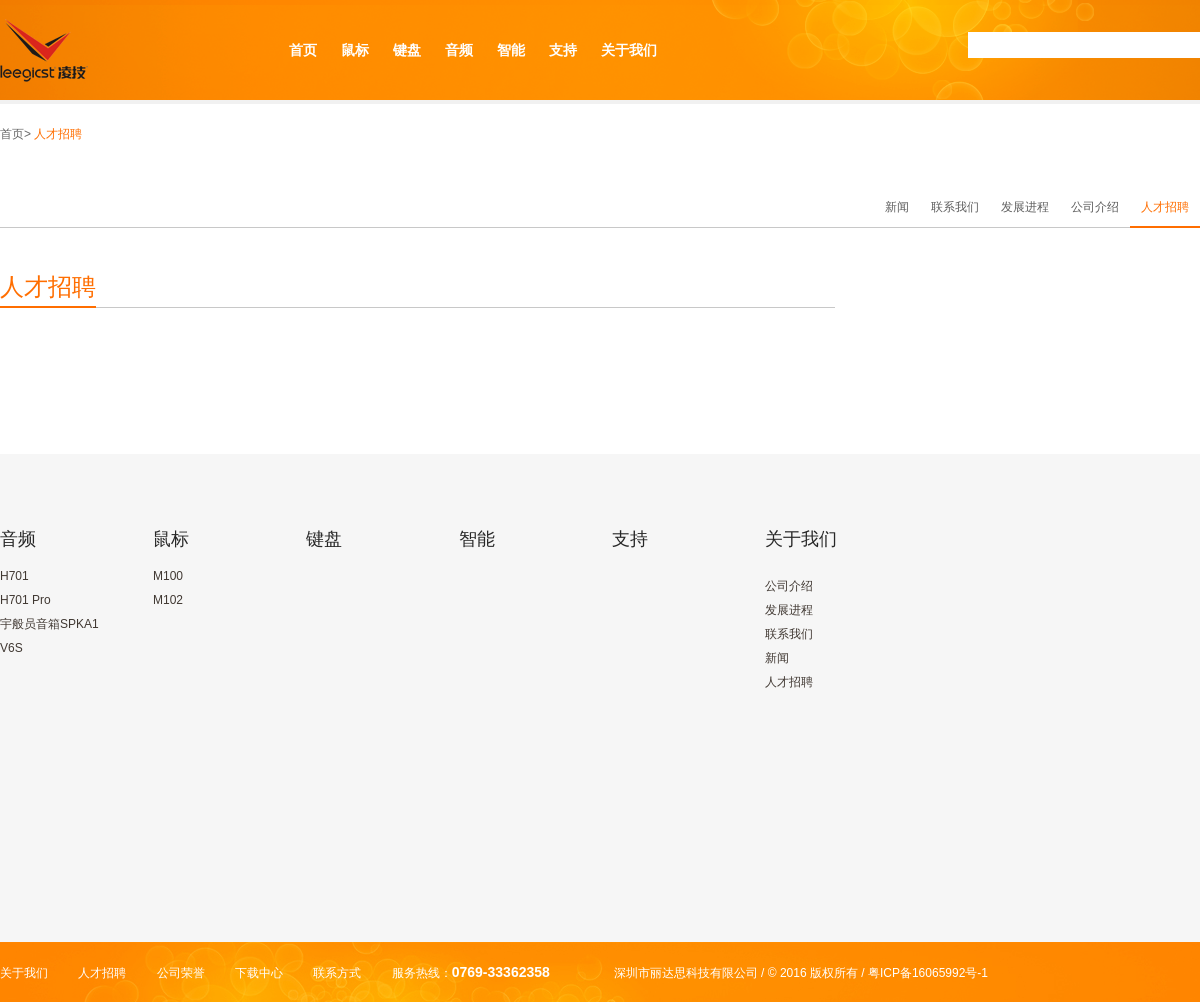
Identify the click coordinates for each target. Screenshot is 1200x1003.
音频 (459, 50)
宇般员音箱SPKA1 (49, 624)
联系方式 (337, 973)
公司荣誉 (181, 973)
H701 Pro (25, 600)
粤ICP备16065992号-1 (928, 973)
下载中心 (259, 973)
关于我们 (629, 50)
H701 (14, 576)
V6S (11, 648)
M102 (168, 600)
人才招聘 (1165, 207)
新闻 (897, 207)
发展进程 (1025, 207)
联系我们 (955, 207)
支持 (563, 50)
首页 (303, 50)
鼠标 (355, 50)
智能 (511, 50)
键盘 (407, 50)
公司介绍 (1095, 207)
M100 (168, 576)
